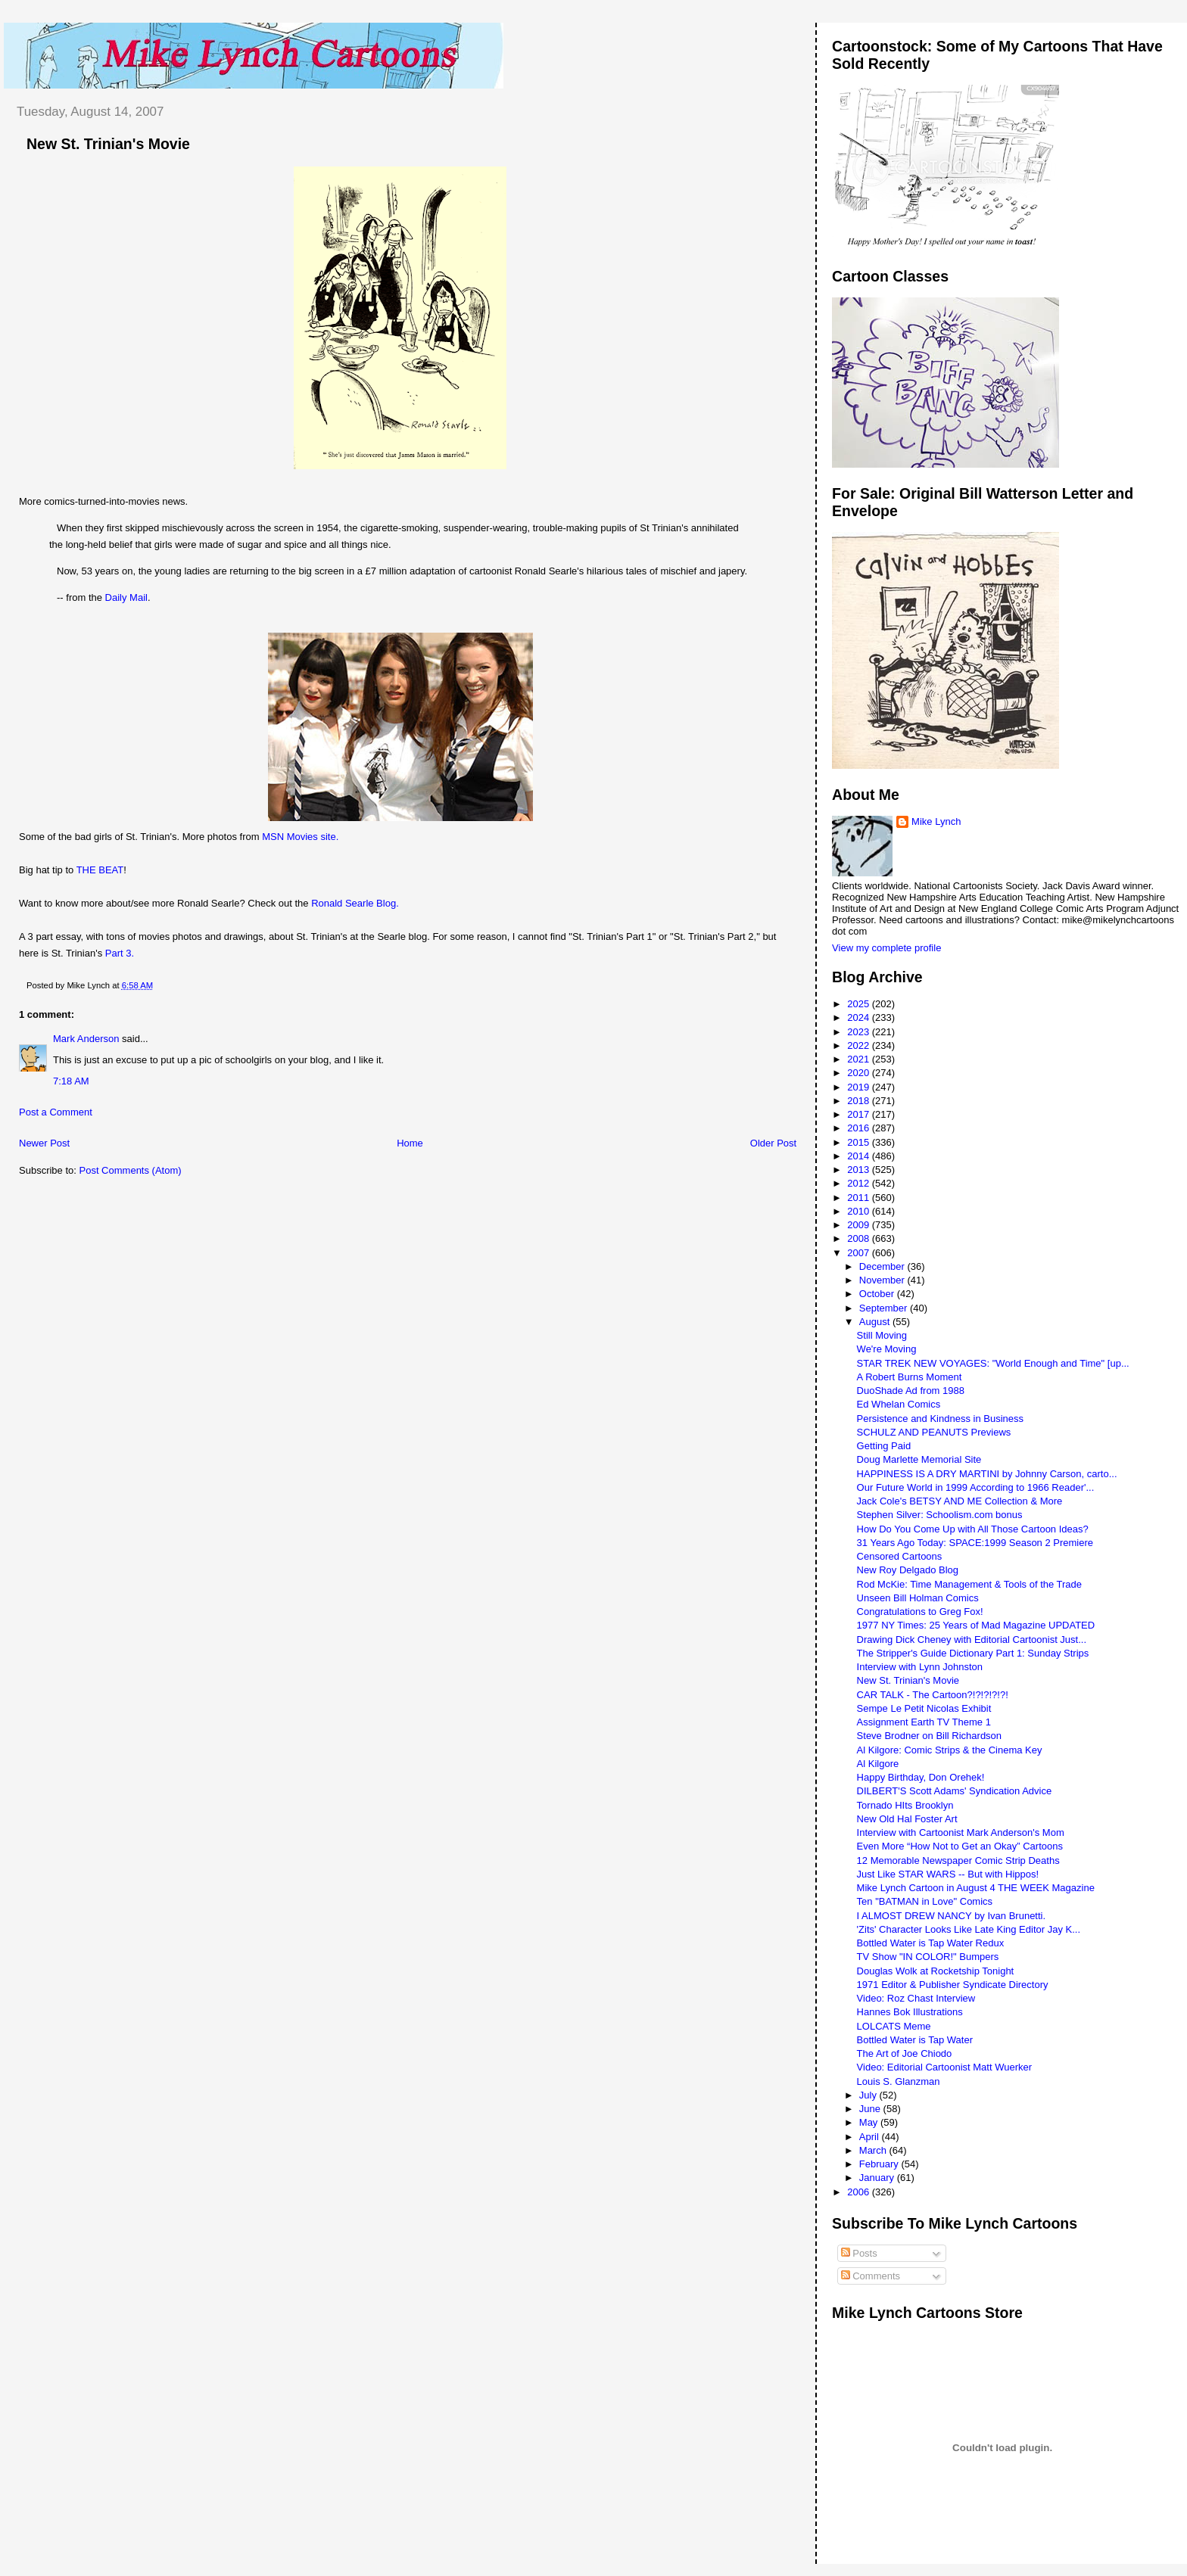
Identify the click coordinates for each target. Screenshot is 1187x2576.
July (869, 2095)
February (880, 2164)
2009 (859, 1224)
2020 (859, 1072)
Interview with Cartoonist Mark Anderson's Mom (960, 1832)
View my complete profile (886, 948)
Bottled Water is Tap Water (915, 2040)
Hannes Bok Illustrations (910, 2012)
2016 (859, 1128)
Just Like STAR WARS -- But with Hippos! (948, 1874)
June (871, 2108)
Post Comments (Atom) (130, 1170)
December (883, 1266)
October (878, 1293)
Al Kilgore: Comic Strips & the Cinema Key (949, 1750)
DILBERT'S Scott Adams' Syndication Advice (954, 1791)
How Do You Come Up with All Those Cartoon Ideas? (973, 1529)
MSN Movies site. (300, 836)
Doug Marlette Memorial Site (919, 1459)
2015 (859, 1142)
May (869, 2122)
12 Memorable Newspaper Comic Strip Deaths (958, 1860)
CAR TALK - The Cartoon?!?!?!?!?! (932, 1694)
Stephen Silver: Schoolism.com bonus (940, 1514)
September (884, 1308)
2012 (859, 1183)
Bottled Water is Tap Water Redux (931, 1943)
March (874, 2150)
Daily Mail (126, 597)
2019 (859, 1087)
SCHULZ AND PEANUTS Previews (934, 1432)
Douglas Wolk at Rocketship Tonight (935, 1971)
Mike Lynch (936, 821)
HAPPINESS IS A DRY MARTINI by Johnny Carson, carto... (987, 1473)
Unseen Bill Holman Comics (918, 1598)
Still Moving (882, 1335)
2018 (859, 1100)
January (878, 2177)
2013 (859, 1169)
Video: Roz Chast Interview (916, 1998)
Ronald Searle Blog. (355, 903)
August (876, 1321)
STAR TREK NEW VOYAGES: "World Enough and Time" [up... (993, 1363)
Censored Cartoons (899, 1556)
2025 (859, 1004)
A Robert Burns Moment (909, 1377)
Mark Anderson (86, 1038)
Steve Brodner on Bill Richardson (929, 1735)
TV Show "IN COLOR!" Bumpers (928, 1956)
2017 (859, 1114)
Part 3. (119, 953)
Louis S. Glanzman (898, 2081)
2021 (859, 1059)
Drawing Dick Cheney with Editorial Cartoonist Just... (971, 1639)
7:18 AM (71, 1081)
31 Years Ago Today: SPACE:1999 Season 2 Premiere (975, 1542)
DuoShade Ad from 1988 (910, 1390)
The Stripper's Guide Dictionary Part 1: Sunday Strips (973, 1653)
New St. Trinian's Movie (108, 143)
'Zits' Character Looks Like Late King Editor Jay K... (968, 1929)
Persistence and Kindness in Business (940, 1418)
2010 (859, 1211)
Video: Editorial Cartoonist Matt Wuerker (944, 2067)
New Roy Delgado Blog (907, 1570)
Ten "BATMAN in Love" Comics (925, 1901)
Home (410, 1143)
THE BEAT (100, 870)
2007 (859, 1252)
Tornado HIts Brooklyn (905, 1805)
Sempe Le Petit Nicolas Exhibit (924, 1708)
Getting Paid (884, 1445)
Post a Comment (55, 1112)
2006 (859, 2192)
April (870, 2136)
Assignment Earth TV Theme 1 (924, 1722)
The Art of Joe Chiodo (904, 2053)
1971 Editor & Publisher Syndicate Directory (952, 1984)
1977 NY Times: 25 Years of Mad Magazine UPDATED (976, 1625)
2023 (859, 1032)
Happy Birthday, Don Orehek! (921, 1777)
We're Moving (887, 1349)
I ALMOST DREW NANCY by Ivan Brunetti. (951, 1915)
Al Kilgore (878, 1763)
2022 (859, 1045)
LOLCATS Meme (894, 2026)
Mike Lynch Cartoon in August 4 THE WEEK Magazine (976, 1887)
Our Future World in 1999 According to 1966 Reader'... (976, 1487)
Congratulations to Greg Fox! (920, 1611)
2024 (859, 1017)
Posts (859, 2253)
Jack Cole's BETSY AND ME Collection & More (960, 1501)
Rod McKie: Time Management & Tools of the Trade (969, 1584)
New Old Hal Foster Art (907, 1819)
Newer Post (44, 1143)
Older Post (773, 1143)
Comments (870, 2276)
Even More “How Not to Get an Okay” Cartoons (960, 1846)
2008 (859, 1238)
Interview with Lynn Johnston (920, 1666)
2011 (859, 1197)
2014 (859, 1156)
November (883, 1280)
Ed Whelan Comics (899, 1404)
